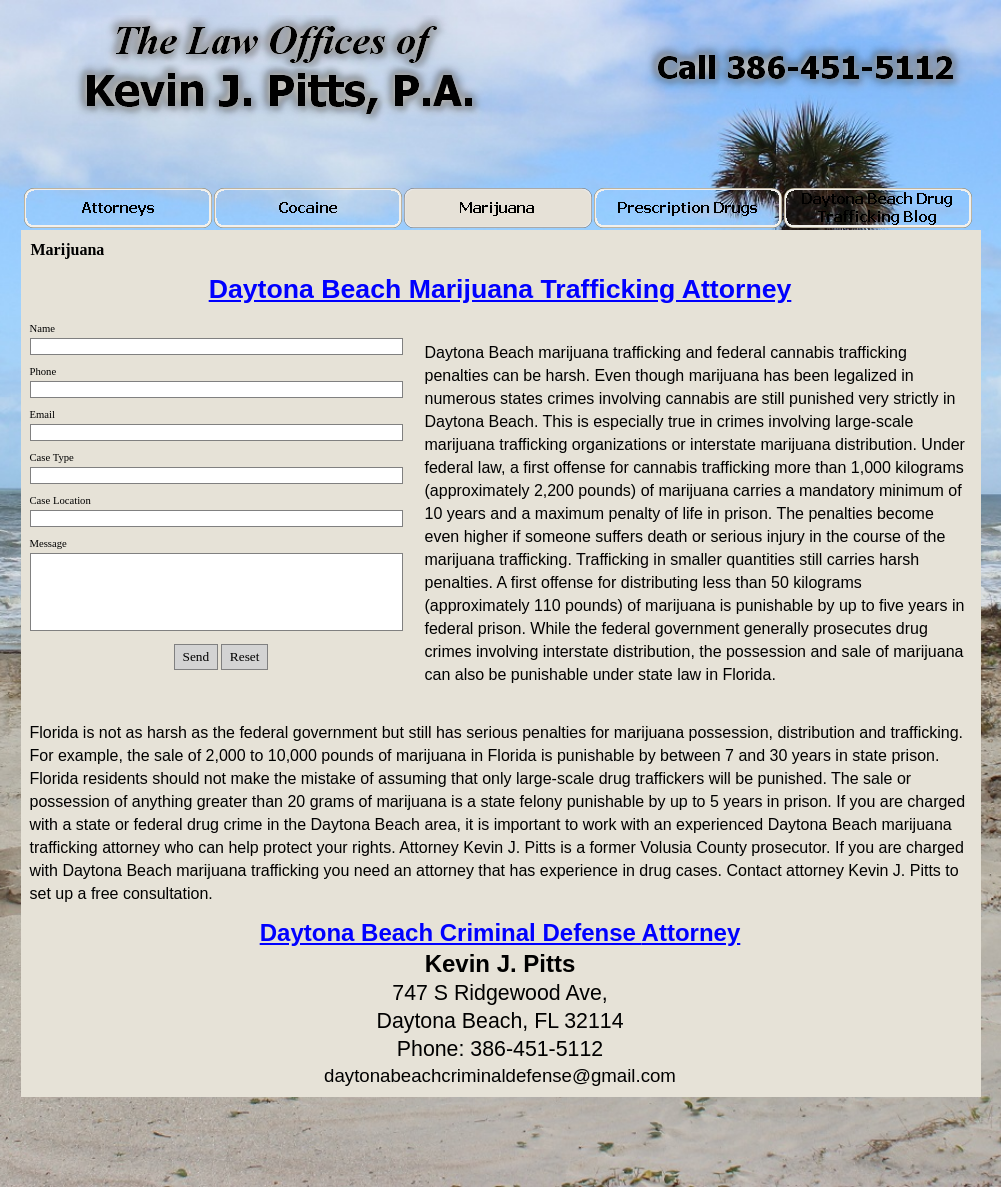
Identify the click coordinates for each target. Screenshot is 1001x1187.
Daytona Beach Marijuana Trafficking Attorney (500, 289)
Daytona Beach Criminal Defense (500, 932)
